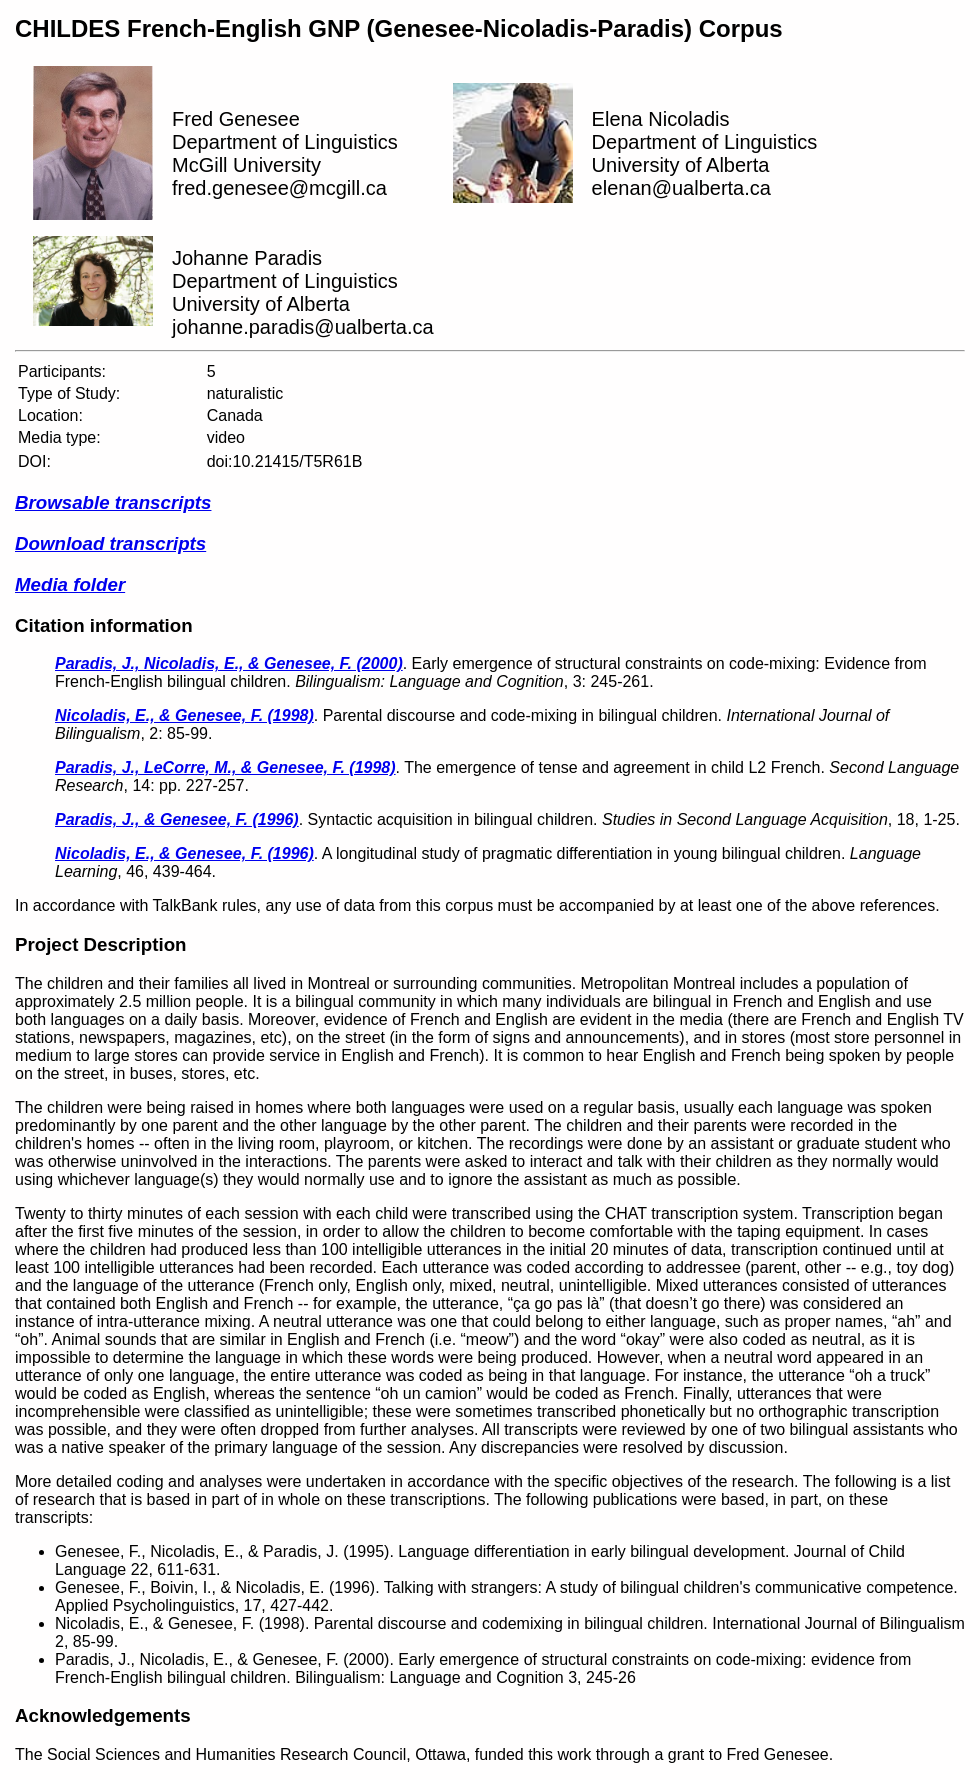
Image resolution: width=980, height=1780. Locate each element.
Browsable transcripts (113, 502)
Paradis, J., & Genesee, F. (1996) (177, 819)
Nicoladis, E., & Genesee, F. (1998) (184, 715)
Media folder (70, 584)
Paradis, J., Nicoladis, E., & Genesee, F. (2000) (229, 663)
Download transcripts (110, 543)
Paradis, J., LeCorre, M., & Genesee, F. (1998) (225, 767)
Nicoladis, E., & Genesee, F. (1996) (184, 853)
